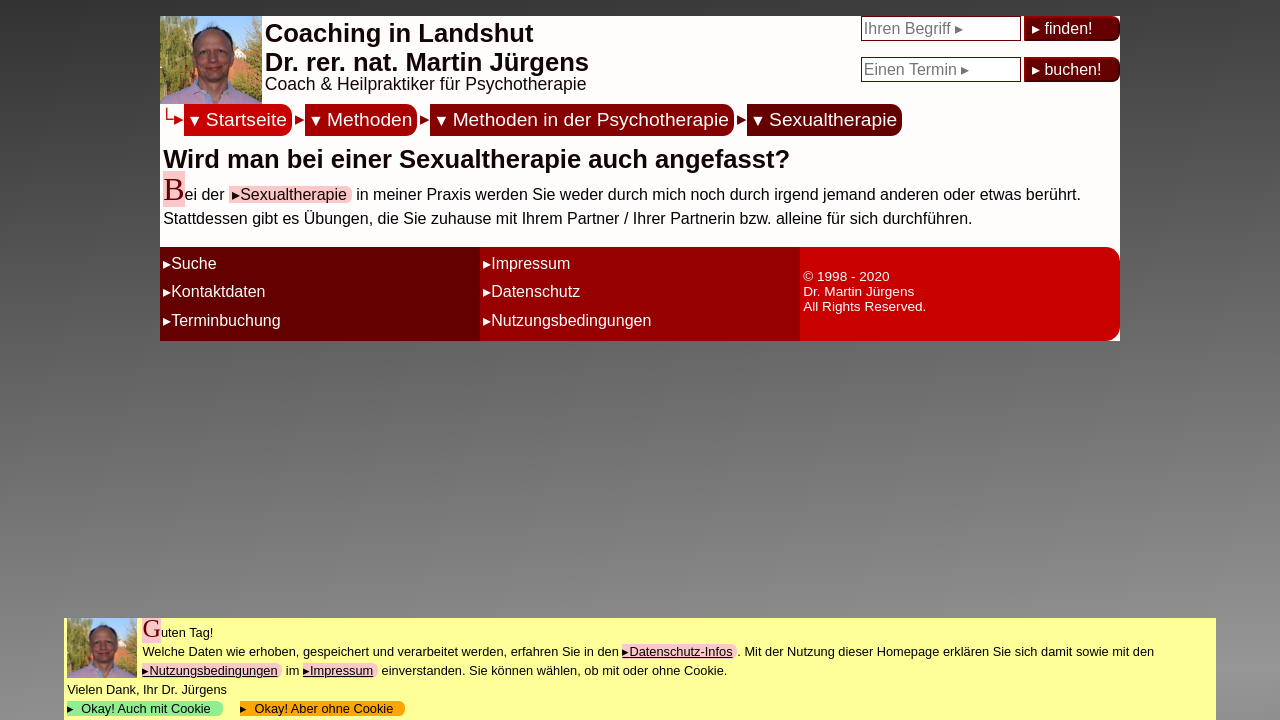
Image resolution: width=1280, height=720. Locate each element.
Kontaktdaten (218, 291)
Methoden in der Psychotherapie (591, 119)
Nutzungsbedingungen (571, 320)
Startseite (246, 119)
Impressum (530, 263)
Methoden (369, 119)
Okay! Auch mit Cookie (146, 708)
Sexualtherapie (833, 119)
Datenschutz (535, 291)
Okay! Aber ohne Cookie (323, 708)
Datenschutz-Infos (680, 651)
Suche (193, 263)
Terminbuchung (225, 320)
